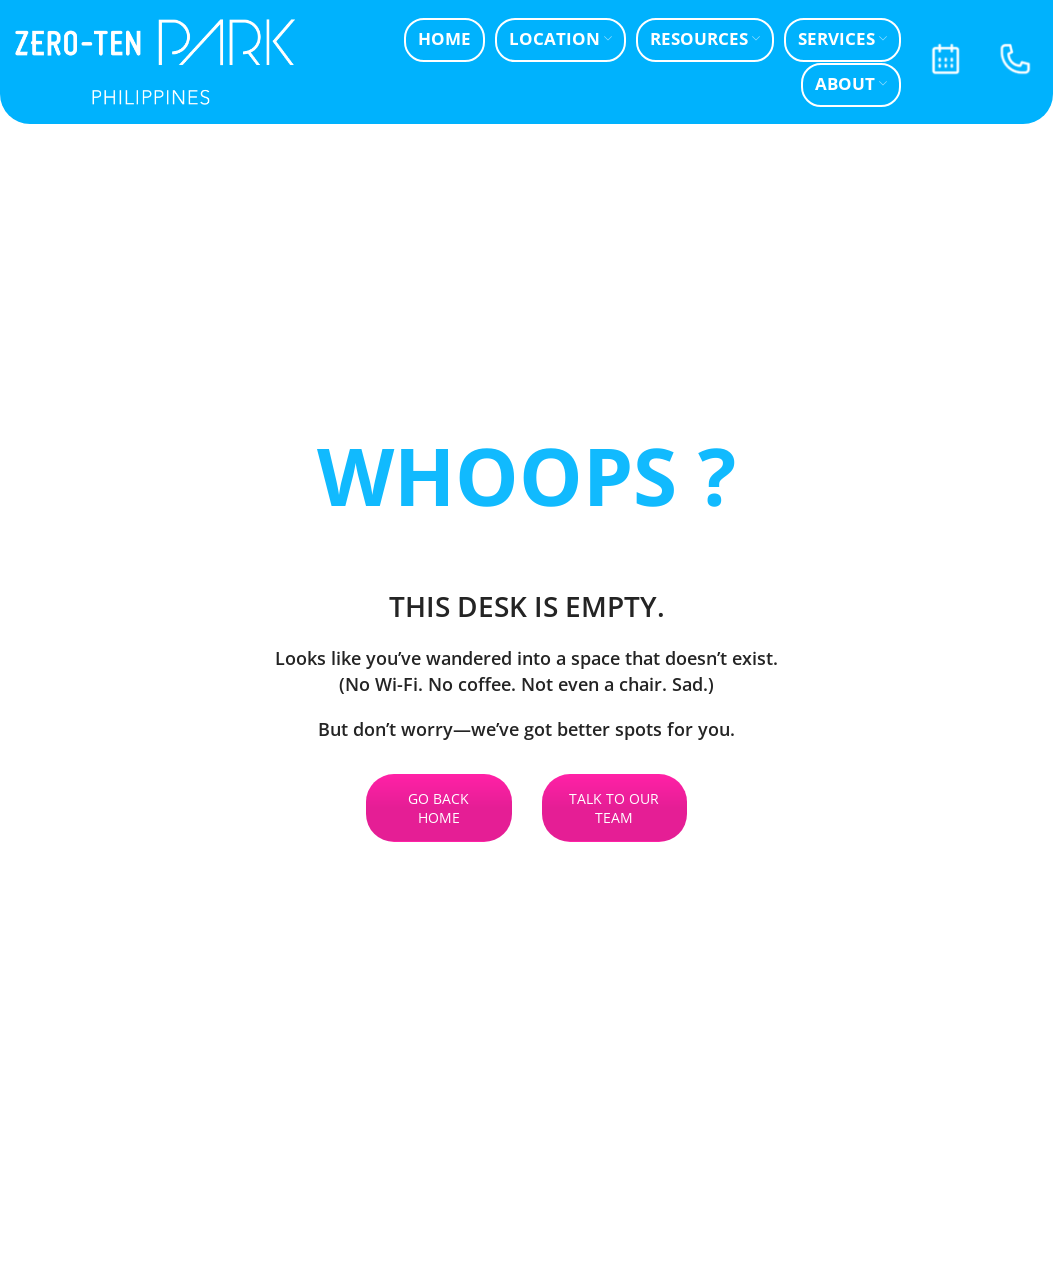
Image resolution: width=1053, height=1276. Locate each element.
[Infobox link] (945, 61)
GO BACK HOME (438, 808)
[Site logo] (155, 60)
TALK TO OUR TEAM (614, 808)
